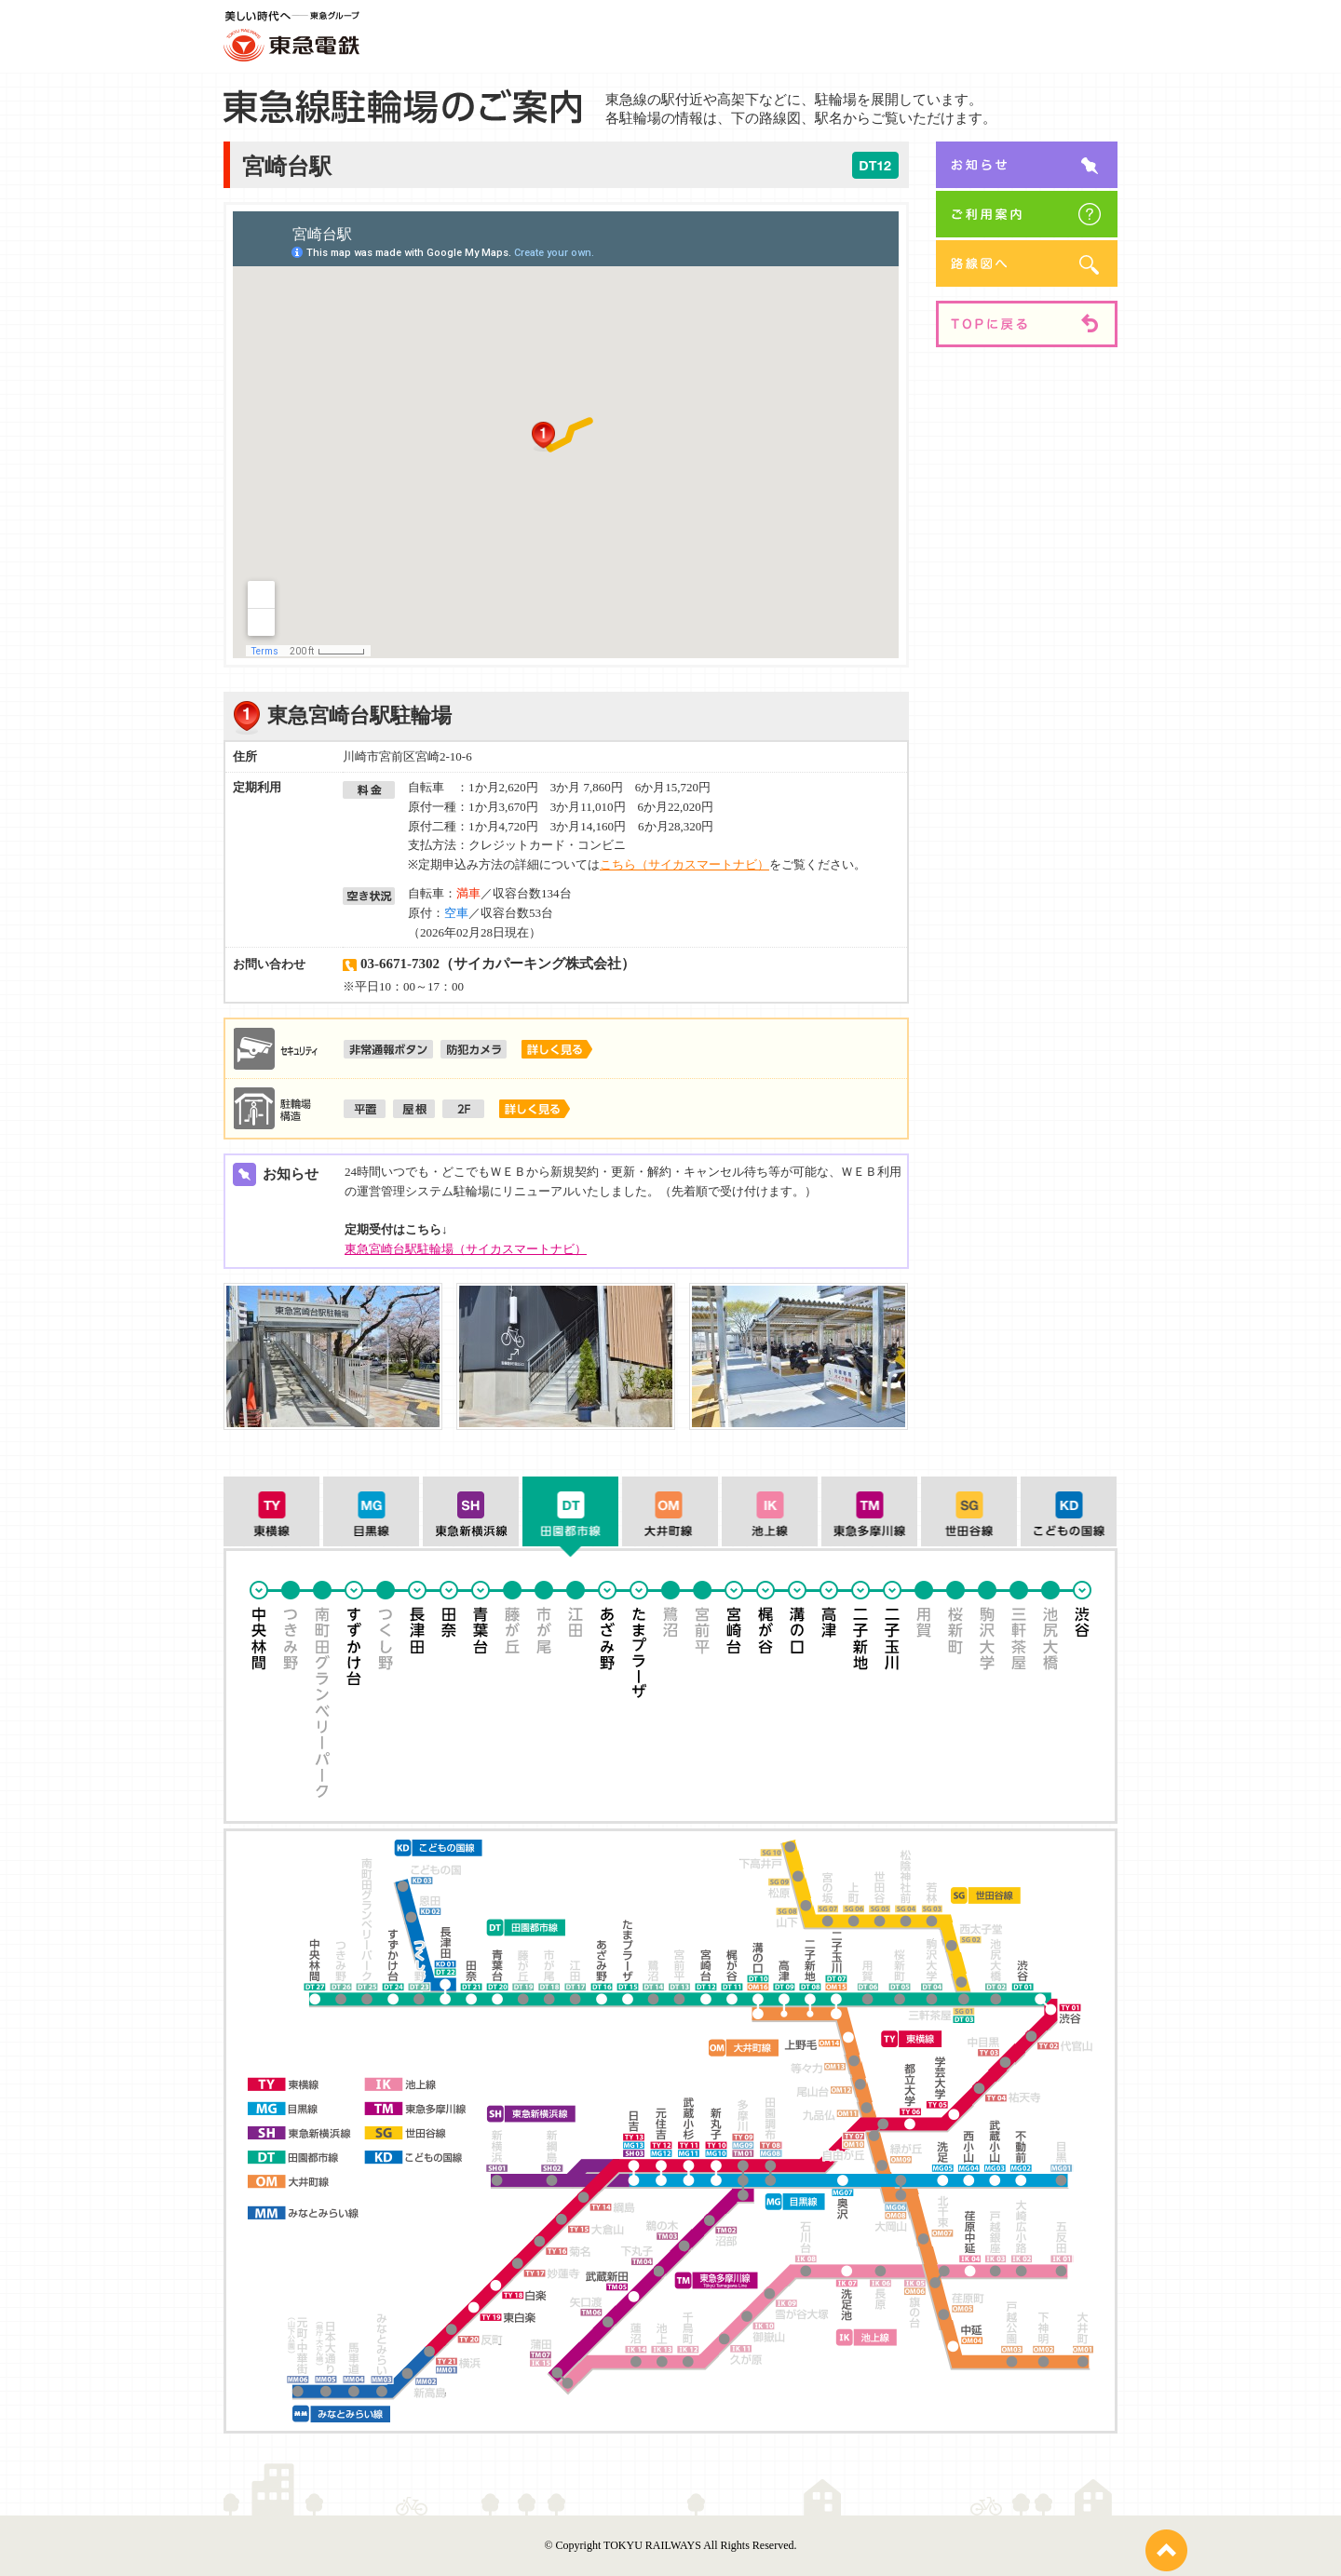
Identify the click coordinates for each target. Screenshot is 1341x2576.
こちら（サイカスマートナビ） (684, 864)
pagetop (1166, 2550)
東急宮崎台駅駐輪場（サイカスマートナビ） (466, 1249)
